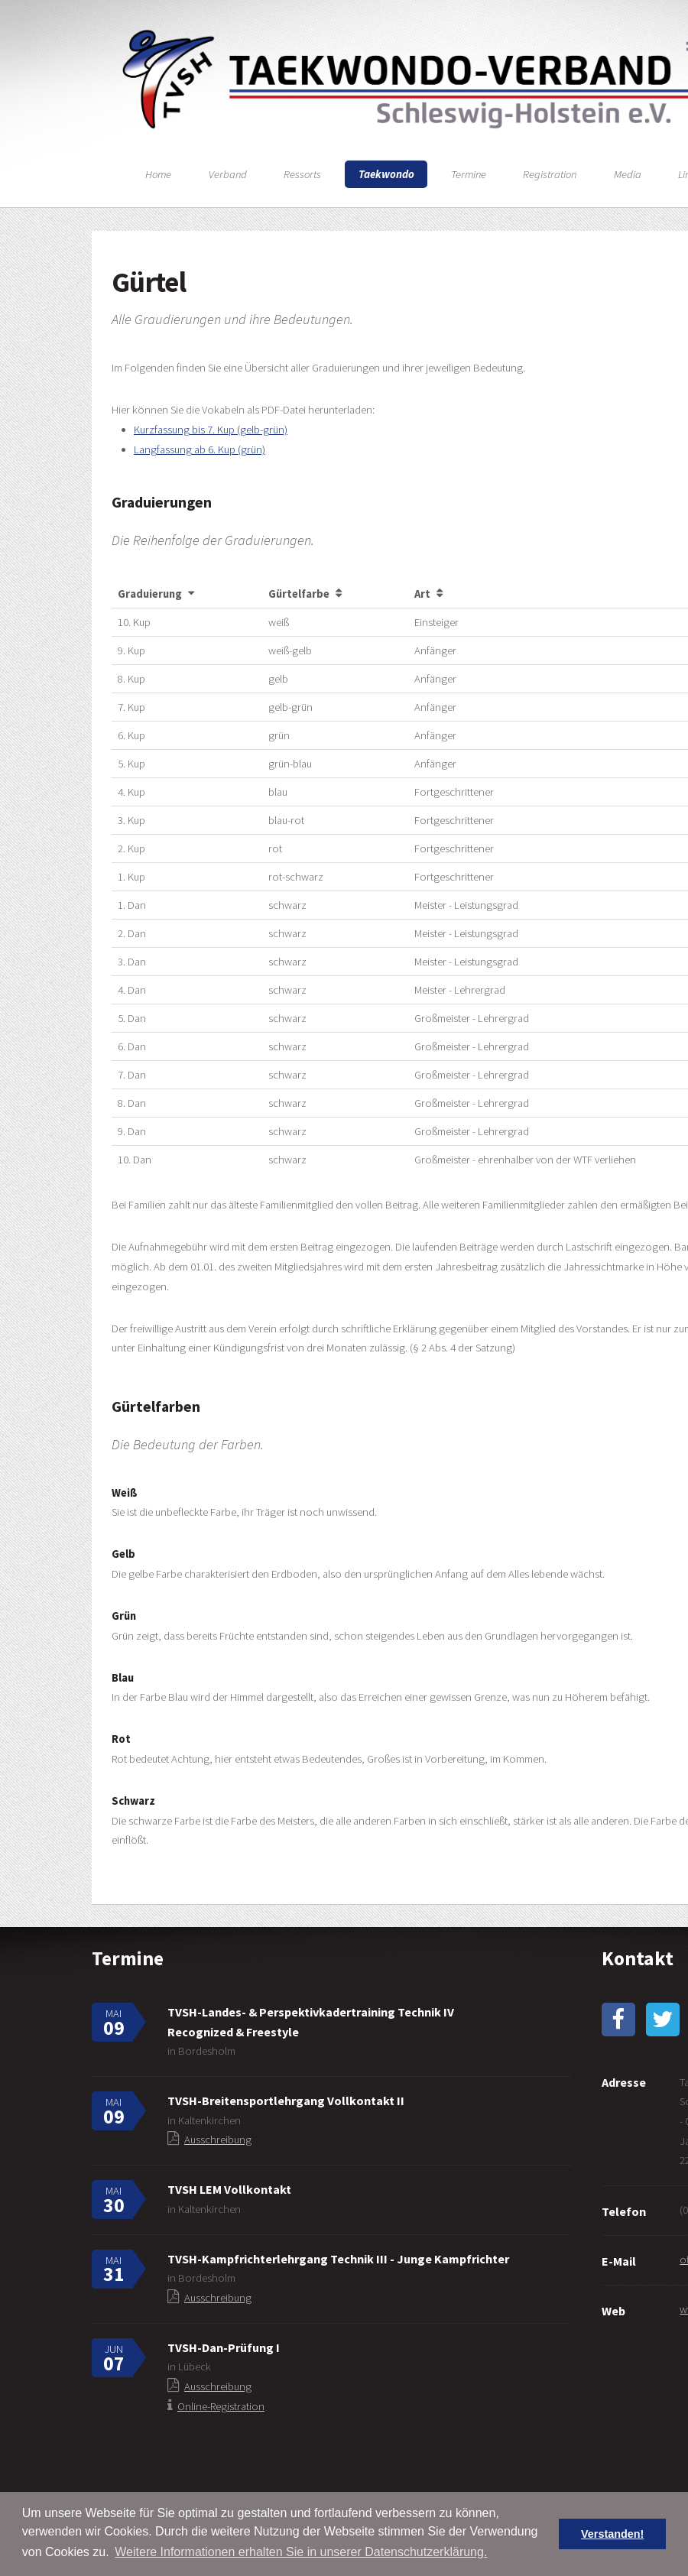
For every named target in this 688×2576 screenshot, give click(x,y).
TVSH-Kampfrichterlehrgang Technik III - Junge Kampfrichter (338, 2258)
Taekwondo (386, 174)
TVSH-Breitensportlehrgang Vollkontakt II (285, 2100)
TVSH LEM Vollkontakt (229, 2189)
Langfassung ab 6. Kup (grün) (199, 449)
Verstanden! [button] (612, 2534)
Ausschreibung (218, 2139)
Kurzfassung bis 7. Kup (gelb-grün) (210, 429)
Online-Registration (220, 2406)
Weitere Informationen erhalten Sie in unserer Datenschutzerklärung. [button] (301, 2551)
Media (627, 174)
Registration (549, 174)
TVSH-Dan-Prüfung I (223, 2347)
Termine (468, 174)
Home (158, 174)
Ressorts (302, 174)
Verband (228, 174)
